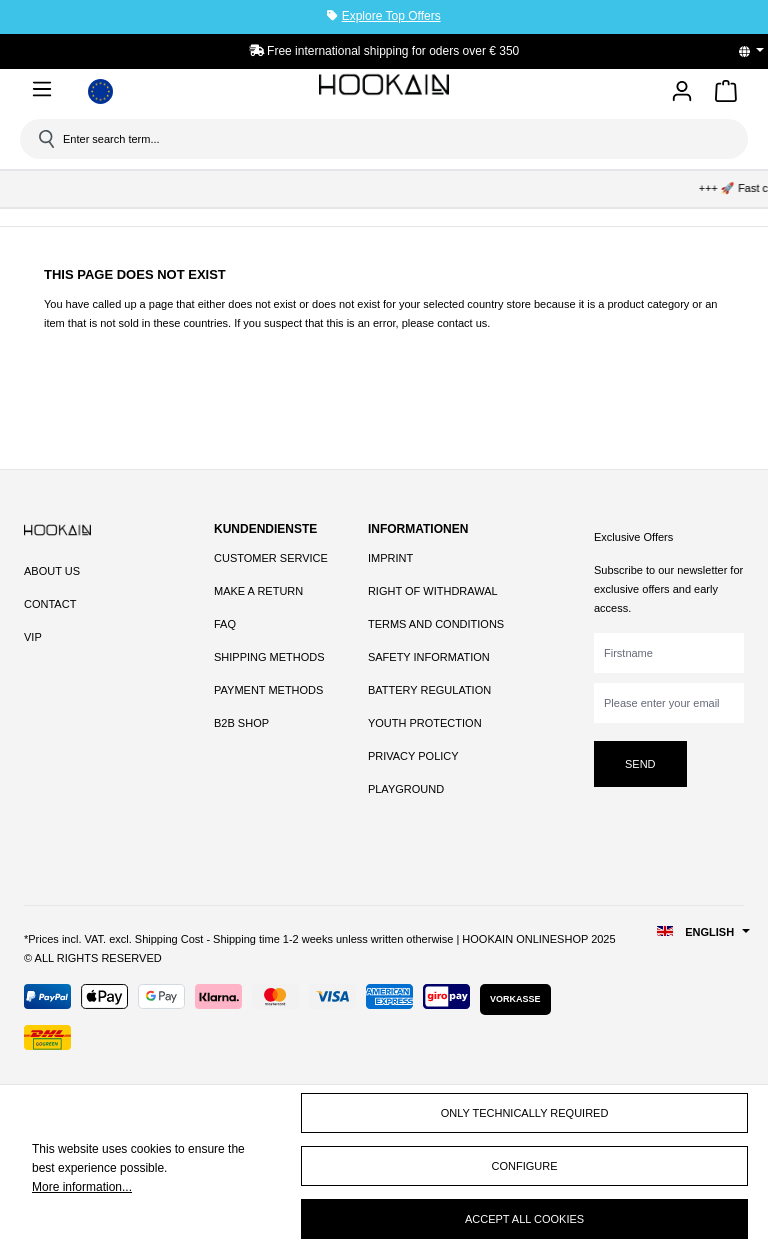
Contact (50, 604)
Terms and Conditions (436, 624)
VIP (33, 637)
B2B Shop (241, 723)
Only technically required (525, 1113)
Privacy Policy (413, 756)
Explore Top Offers (391, 16)
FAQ (225, 624)
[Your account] (682, 92)
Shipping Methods (269, 657)
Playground (406, 789)
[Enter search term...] (391, 139)
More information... (82, 1187)
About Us (52, 571)
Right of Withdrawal (433, 591)
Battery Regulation (429, 690)
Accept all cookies (524, 1219)
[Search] (45, 139)
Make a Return (258, 591)
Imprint (390, 558)
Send (640, 764)
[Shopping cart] (726, 94)
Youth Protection (425, 723)
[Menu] (46, 89)
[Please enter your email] (669, 703)
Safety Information (429, 657)
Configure (525, 1166)
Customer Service (271, 558)
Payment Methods (268, 690)
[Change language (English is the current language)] (758, 51)
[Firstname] (669, 653)
